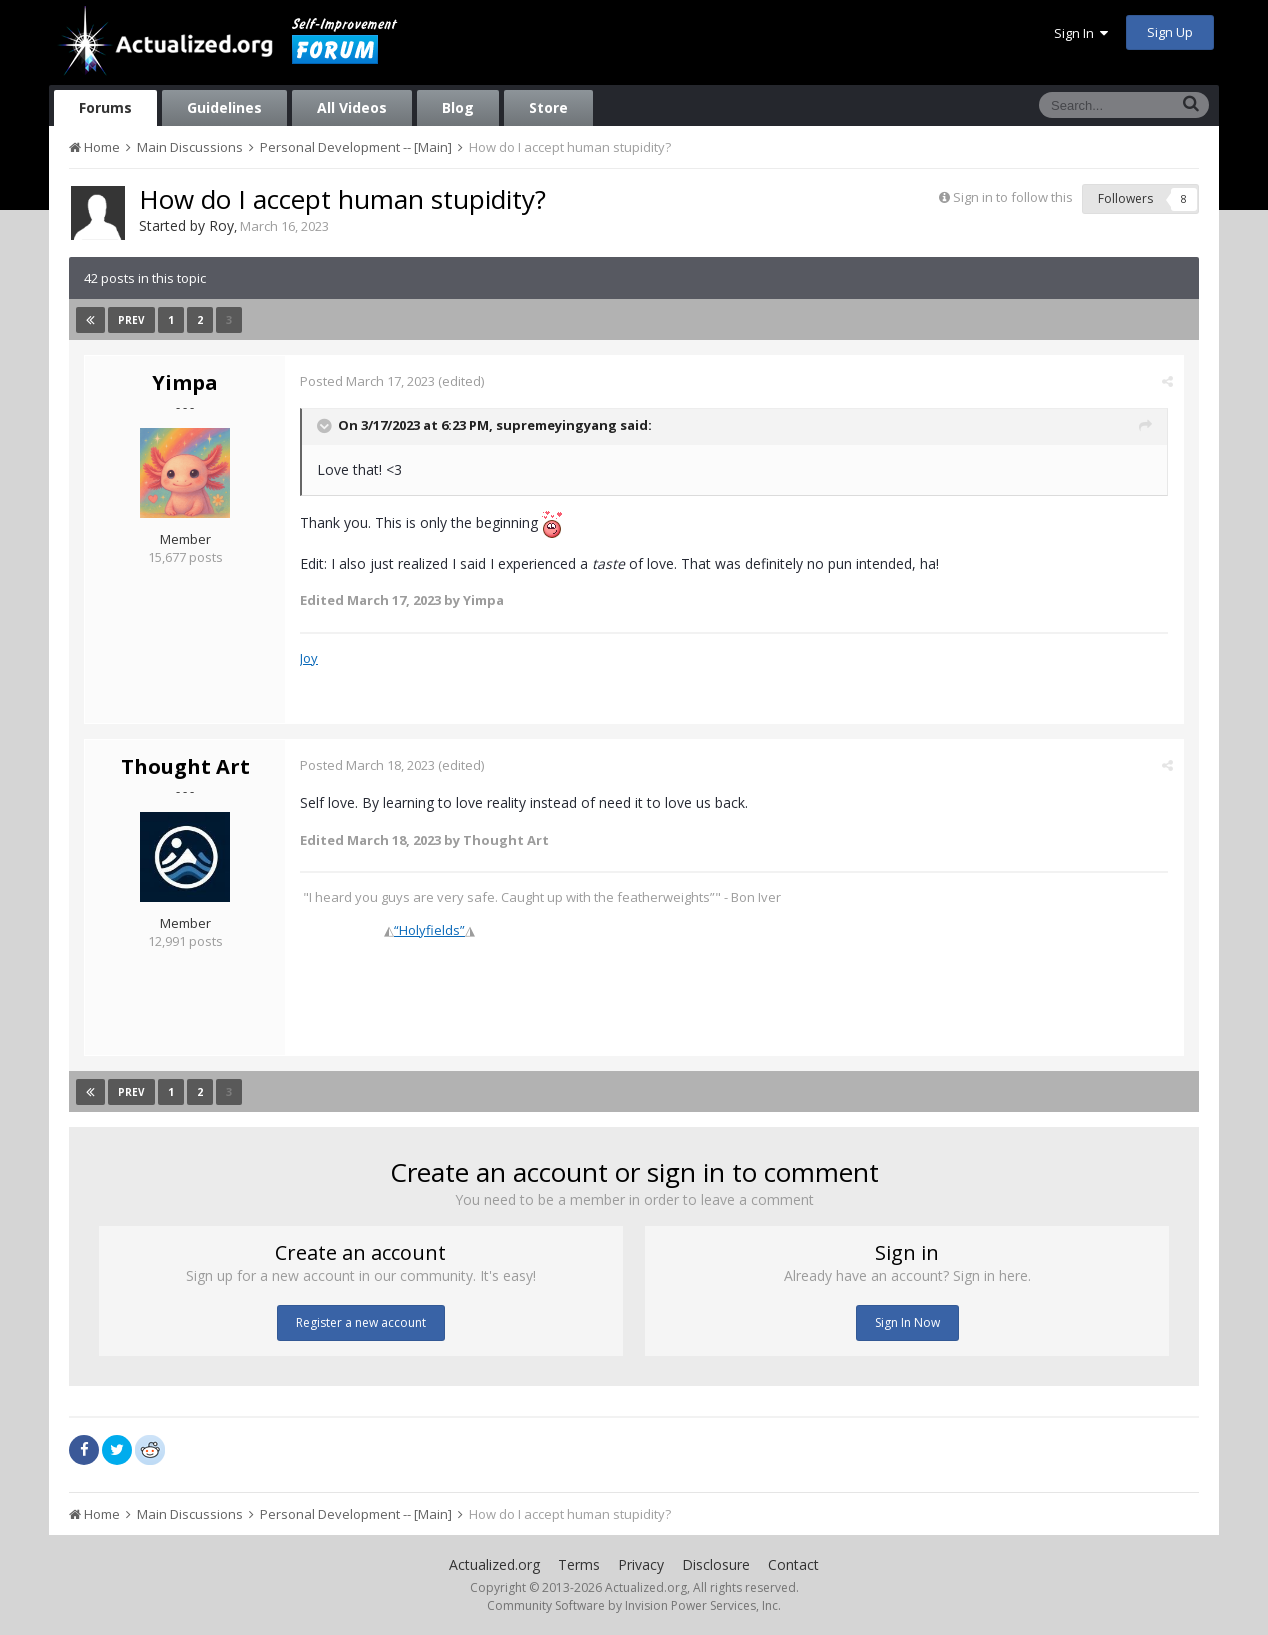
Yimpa (185, 382)
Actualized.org (494, 1564)
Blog (458, 107)
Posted (367, 381)
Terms (579, 1564)
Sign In (1081, 33)
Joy (309, 658)
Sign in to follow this (1013, 197)
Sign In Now (907, 1322)
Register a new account (361, 1322)
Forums (105, 107)
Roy (221, 225)
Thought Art (185, 766)
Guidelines (224, 107)
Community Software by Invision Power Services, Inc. (634, 1605)
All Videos (352, 107)
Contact (793, 1564)
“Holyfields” (429, 930)
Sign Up (1170, 32)
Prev (131, 320)
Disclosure (716, 1564)
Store (548, 107)
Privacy (641, 1564)
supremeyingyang (556, 425)
